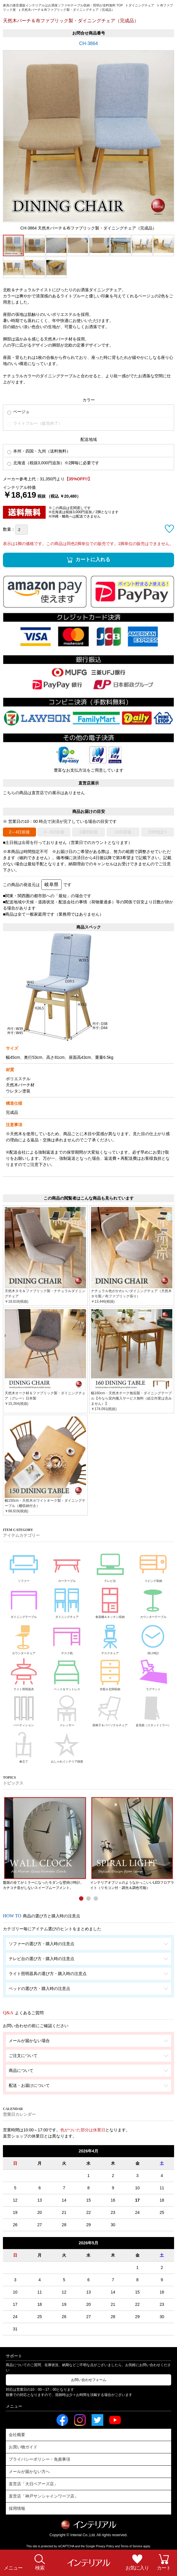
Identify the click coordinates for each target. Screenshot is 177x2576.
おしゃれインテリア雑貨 (67, 1746)
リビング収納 (153, 1565)
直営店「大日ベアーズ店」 (33, 2483)
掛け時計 (153, 1637)
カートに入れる (92, 559)
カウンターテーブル (153, 1601)
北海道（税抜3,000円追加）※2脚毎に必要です (53, 462)
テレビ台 (110, 1565)
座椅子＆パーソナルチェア (110, 1709)
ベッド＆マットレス (67, 1673)
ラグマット (153, 1673)
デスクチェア (110, 1637)
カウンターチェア (23, 1637)
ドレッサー (67, 1709)
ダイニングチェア (67, 1601)
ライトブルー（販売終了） (34, 423)
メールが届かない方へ (29, 2471)
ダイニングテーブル (23, 1601)
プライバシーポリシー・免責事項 (39, 2459)
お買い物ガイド (23, 2447)
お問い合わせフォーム (88, 2380)
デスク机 (67, 1637)
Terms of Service (131, 2546)
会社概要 (17, 2434)
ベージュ (18, 411)
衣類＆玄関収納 (110, 1673)
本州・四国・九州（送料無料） (39, 451)
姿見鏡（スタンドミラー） (153, 1709)
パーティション (23, 1709)
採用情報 (17, 2508)
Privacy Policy (105, 2546)
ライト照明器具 (23, 1673)
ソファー (23, 1565)
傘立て (23, 1746)
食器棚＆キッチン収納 (110, 1601)
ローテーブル (67, 1565)
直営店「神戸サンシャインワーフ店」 (43, 2496)
